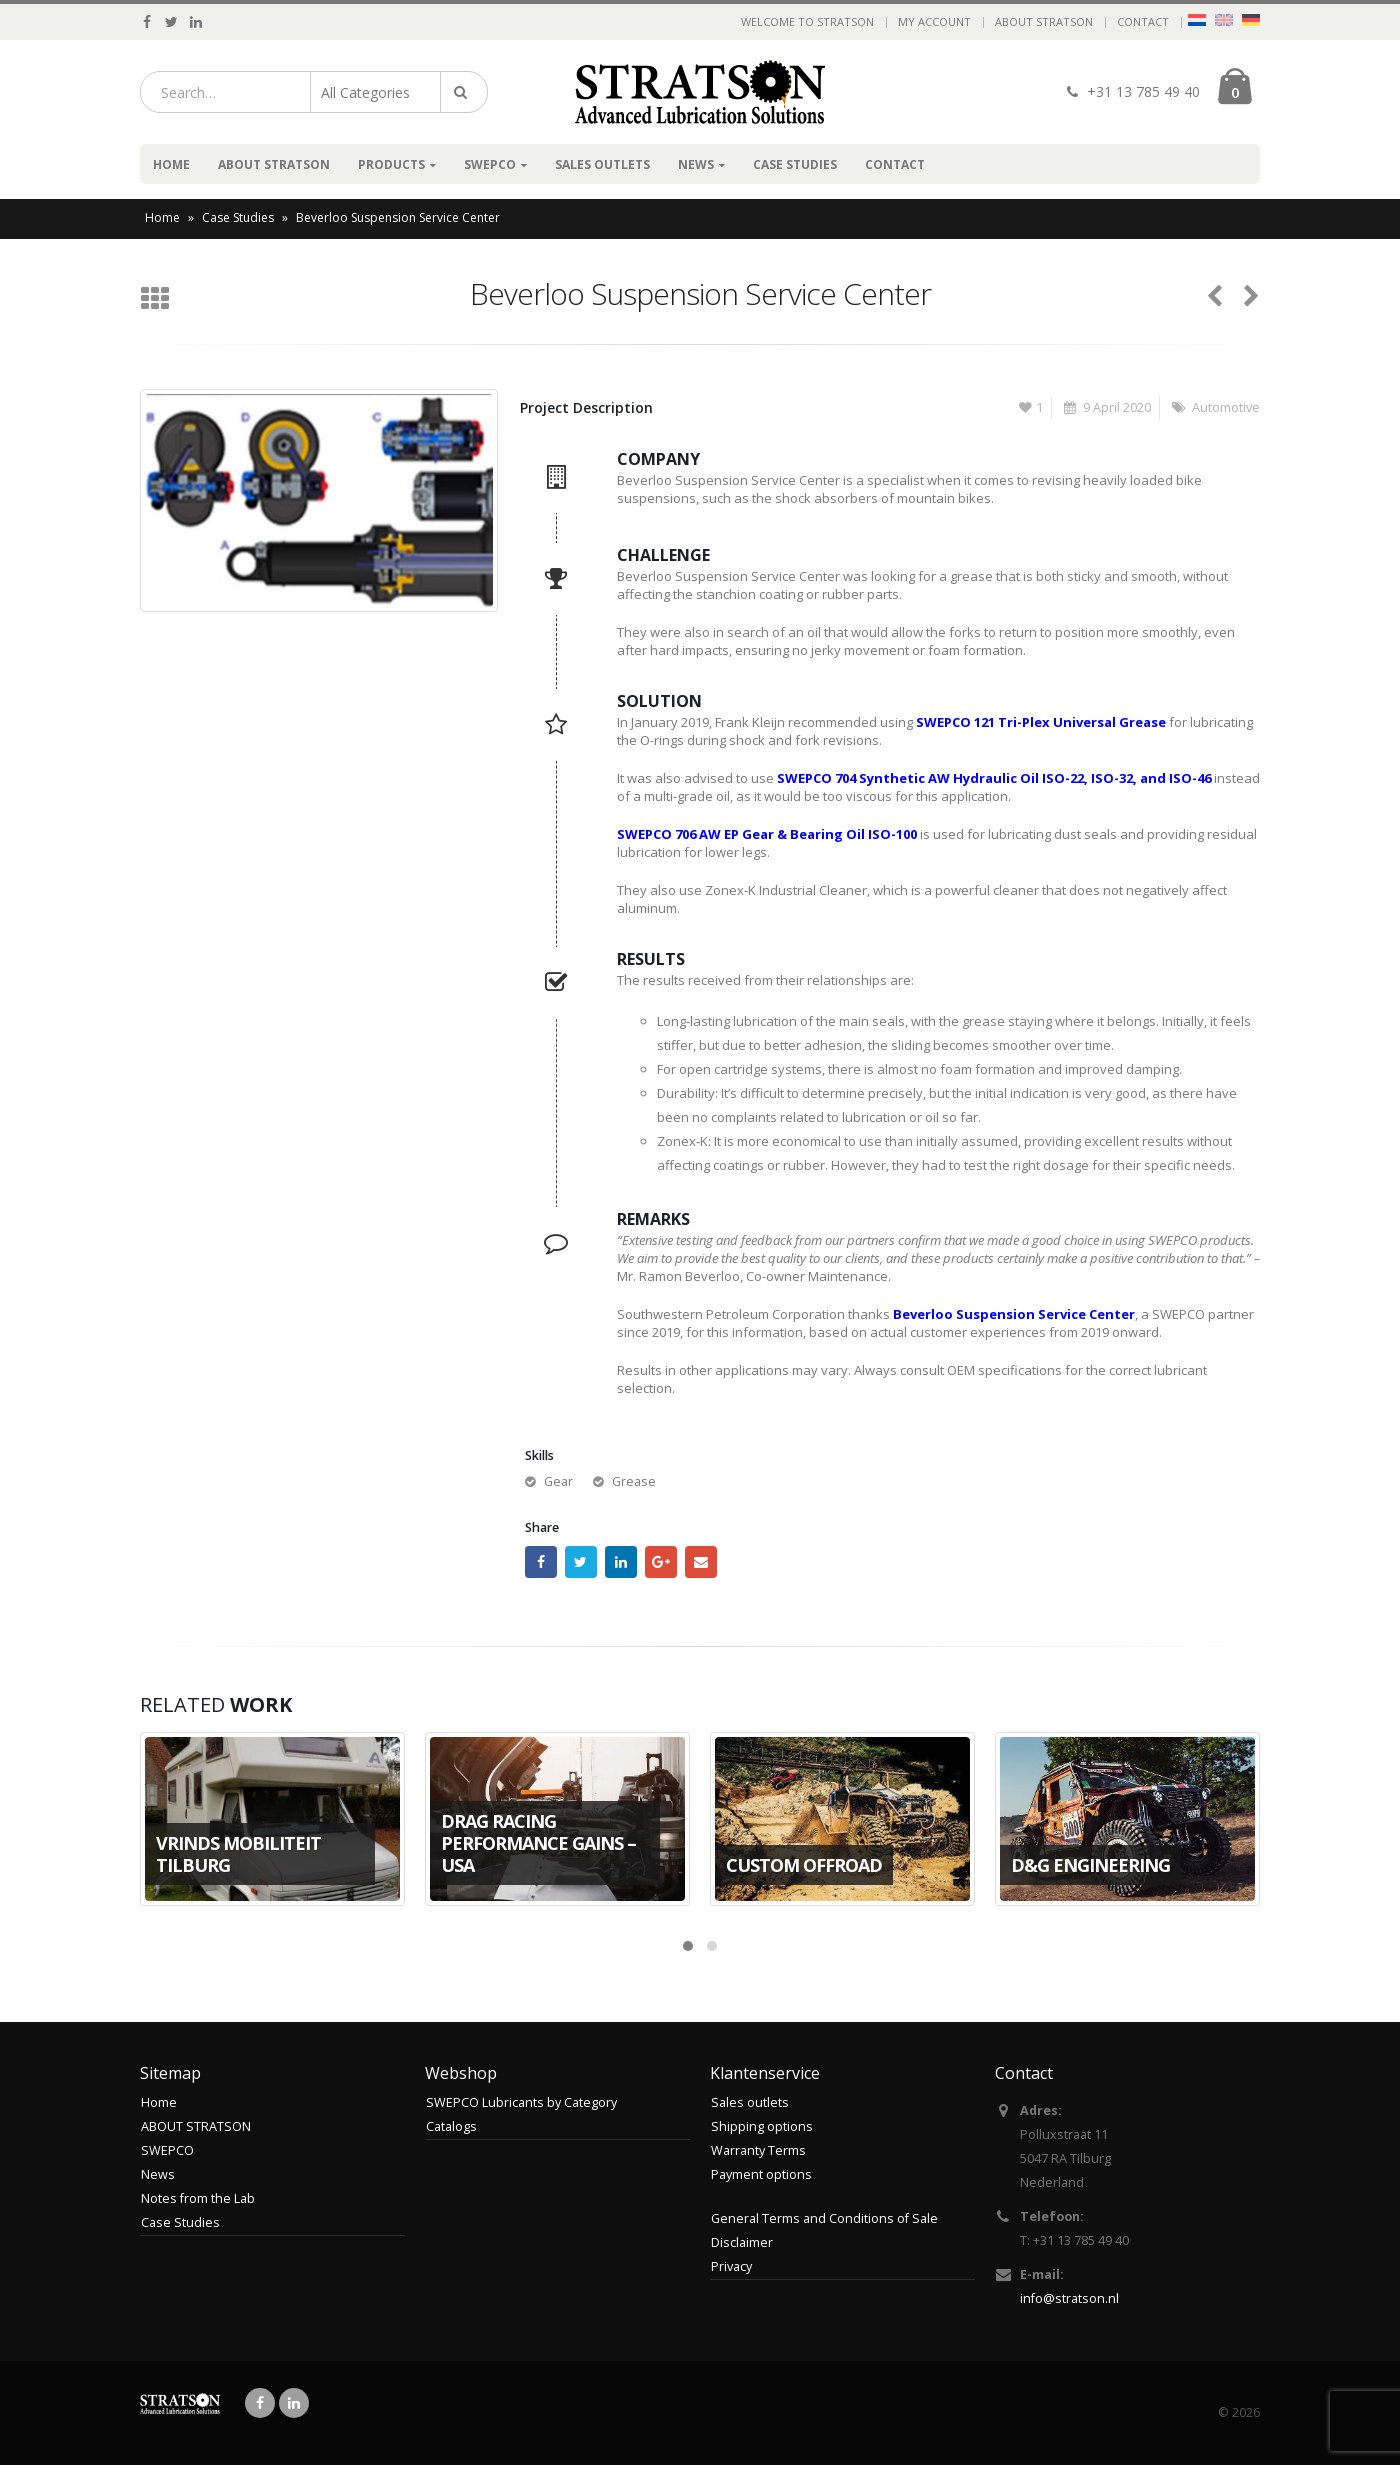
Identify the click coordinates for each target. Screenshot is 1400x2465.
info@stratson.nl (1069, 2298)
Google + (661, 1562)
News (696, 164)
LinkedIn (621, 1562)
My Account (934, 21)
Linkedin (294, 2403)
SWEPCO (490, 164)
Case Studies (795, 164)
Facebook (541, 1562)
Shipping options (762, 2126)
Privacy (731, 2266)
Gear (558, 1481)
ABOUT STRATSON (1044, 21)
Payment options (761, 2174)
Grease (634, 1481)
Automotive (1226, 407)
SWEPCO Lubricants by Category (521, 2102)
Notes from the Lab (198, 2198)
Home (171, 164)
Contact (1143, 21)
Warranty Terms (758, 2150)
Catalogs (451, 2126)
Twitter (581, 1562)
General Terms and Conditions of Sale (824, 2218)
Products (391, 164)
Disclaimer (742, 2242)
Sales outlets (602, 164)
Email (701, 1562)
